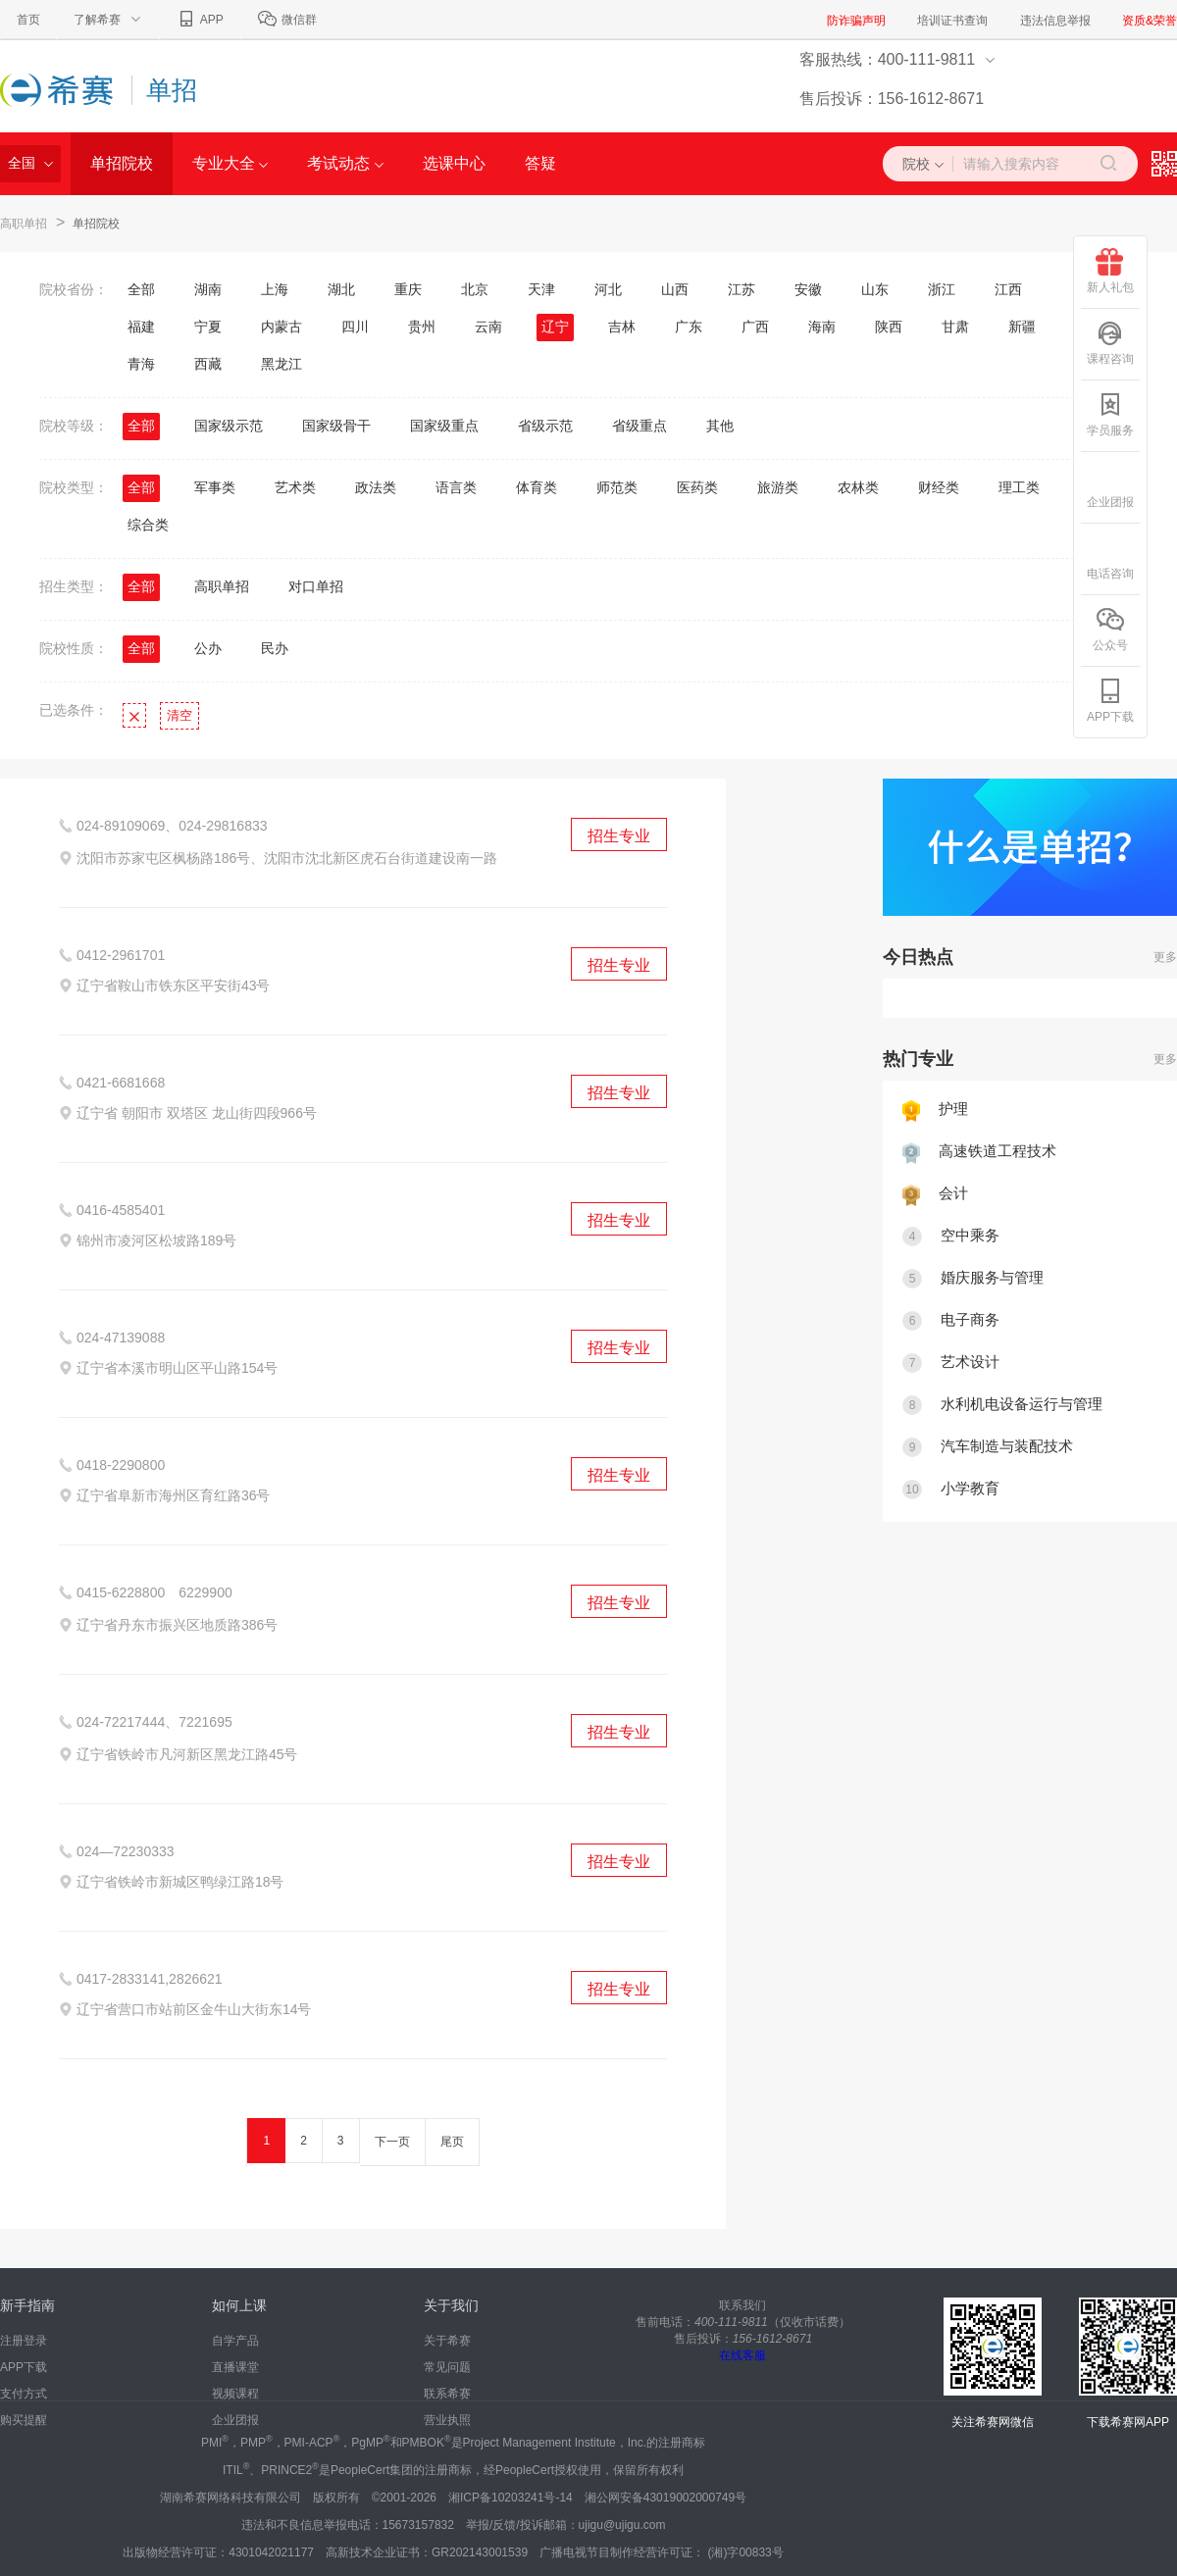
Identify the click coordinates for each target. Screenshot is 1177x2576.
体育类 (536, 487)
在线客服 (742, 2355)
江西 (1008, 289)
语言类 (456, 487)
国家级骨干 (336, 425)
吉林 (622, 326)
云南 (488, 326)
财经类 (938, 487)
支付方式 (23, 2393)
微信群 (287, 19)
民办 (274, 648)
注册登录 (23, 2341)
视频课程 (235, 2393)
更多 (1165, 957)
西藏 (208, 364)
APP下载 (23, 2367)
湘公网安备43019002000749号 (665, 2497)
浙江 (941, 289)
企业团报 (235, 2420)
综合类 (148, 524)
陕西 (888, 326)
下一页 (392, 2141)
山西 (675, 289)
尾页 (452, 2141)
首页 (28, 19)
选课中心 (454, 163)
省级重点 (639, 425)
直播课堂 (235, 2367)
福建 (141, 326)
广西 (755, 326)
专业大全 (230, 163)
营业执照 (447, 2420)
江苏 (741, 289)
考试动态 (345, 163)
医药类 (697, 487)
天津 (541, 289)
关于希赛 (447, 2341)
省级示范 (545, 425)
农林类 (858, 487)
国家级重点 (444, 425)
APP (200, 19)
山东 (875, 289)
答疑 (540, 163)
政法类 (375, 487)
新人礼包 (1110, 271)
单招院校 (121, 163)
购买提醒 (23, 2420)
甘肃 (955, 326)
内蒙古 (281, 326)
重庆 (408, 289)
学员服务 (1110, 414)
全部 (141, 289)
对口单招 (315, 586)
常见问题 (447, 2367)
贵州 (421, 326)
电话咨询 (1110, 557)
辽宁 (555, 326)
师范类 (617, 487)
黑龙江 (281, 364)
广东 (688, 326)
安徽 (808, 289)
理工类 (1019, 487)
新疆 (1022, 326)
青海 (141, 364)
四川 (355, 326)
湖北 (341, 289)
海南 (822, 326)
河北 (608, 289)
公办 (208, 648)
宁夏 (208, 326)
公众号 (1110, 629)
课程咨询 (1110, 343)
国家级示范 (228, 425)
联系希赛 (447, 2393)
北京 (474, 289)
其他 (720, 425)
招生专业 (619, 836)
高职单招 (23, 223)
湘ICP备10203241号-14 (510, 2497)
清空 (179, 715)
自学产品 (235, 2341)
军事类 (214, 487)
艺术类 (295, 487)
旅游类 (777, 487)
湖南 (208, 289)
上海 (274, 289)
